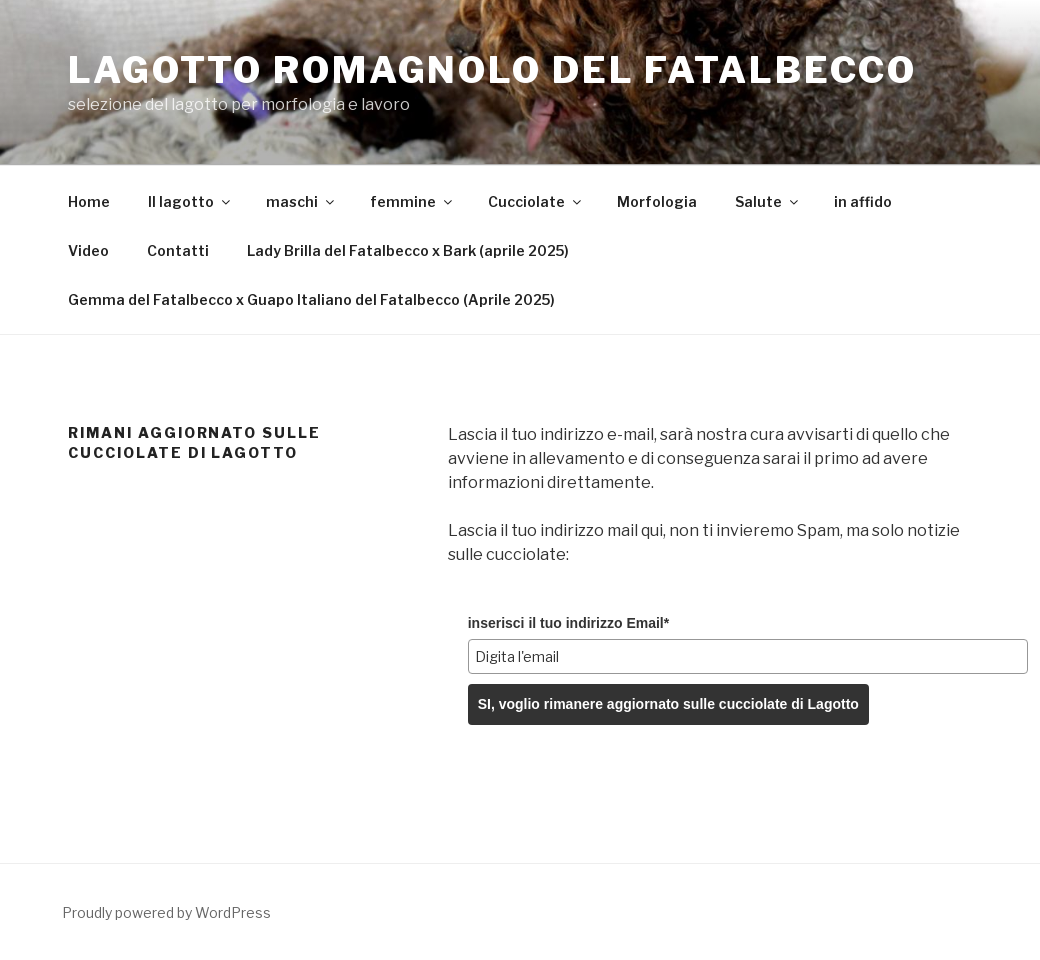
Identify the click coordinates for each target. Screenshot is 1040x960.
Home (89, 201)
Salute (768, 201)
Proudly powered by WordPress (166, 912)
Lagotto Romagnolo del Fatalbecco (492, 70)
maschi (301, 201)
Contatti (178, 250)
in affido (863, 201)
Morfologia (657, 201)
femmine (412, 201)
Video (88, 250)
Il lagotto (190, 201)
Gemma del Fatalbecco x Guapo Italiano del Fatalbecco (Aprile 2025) (311, 299)
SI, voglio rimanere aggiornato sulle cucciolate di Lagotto (668, 704)
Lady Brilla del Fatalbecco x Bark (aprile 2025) (408, 250)
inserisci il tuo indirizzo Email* (569, 623)
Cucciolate (536, 201)
